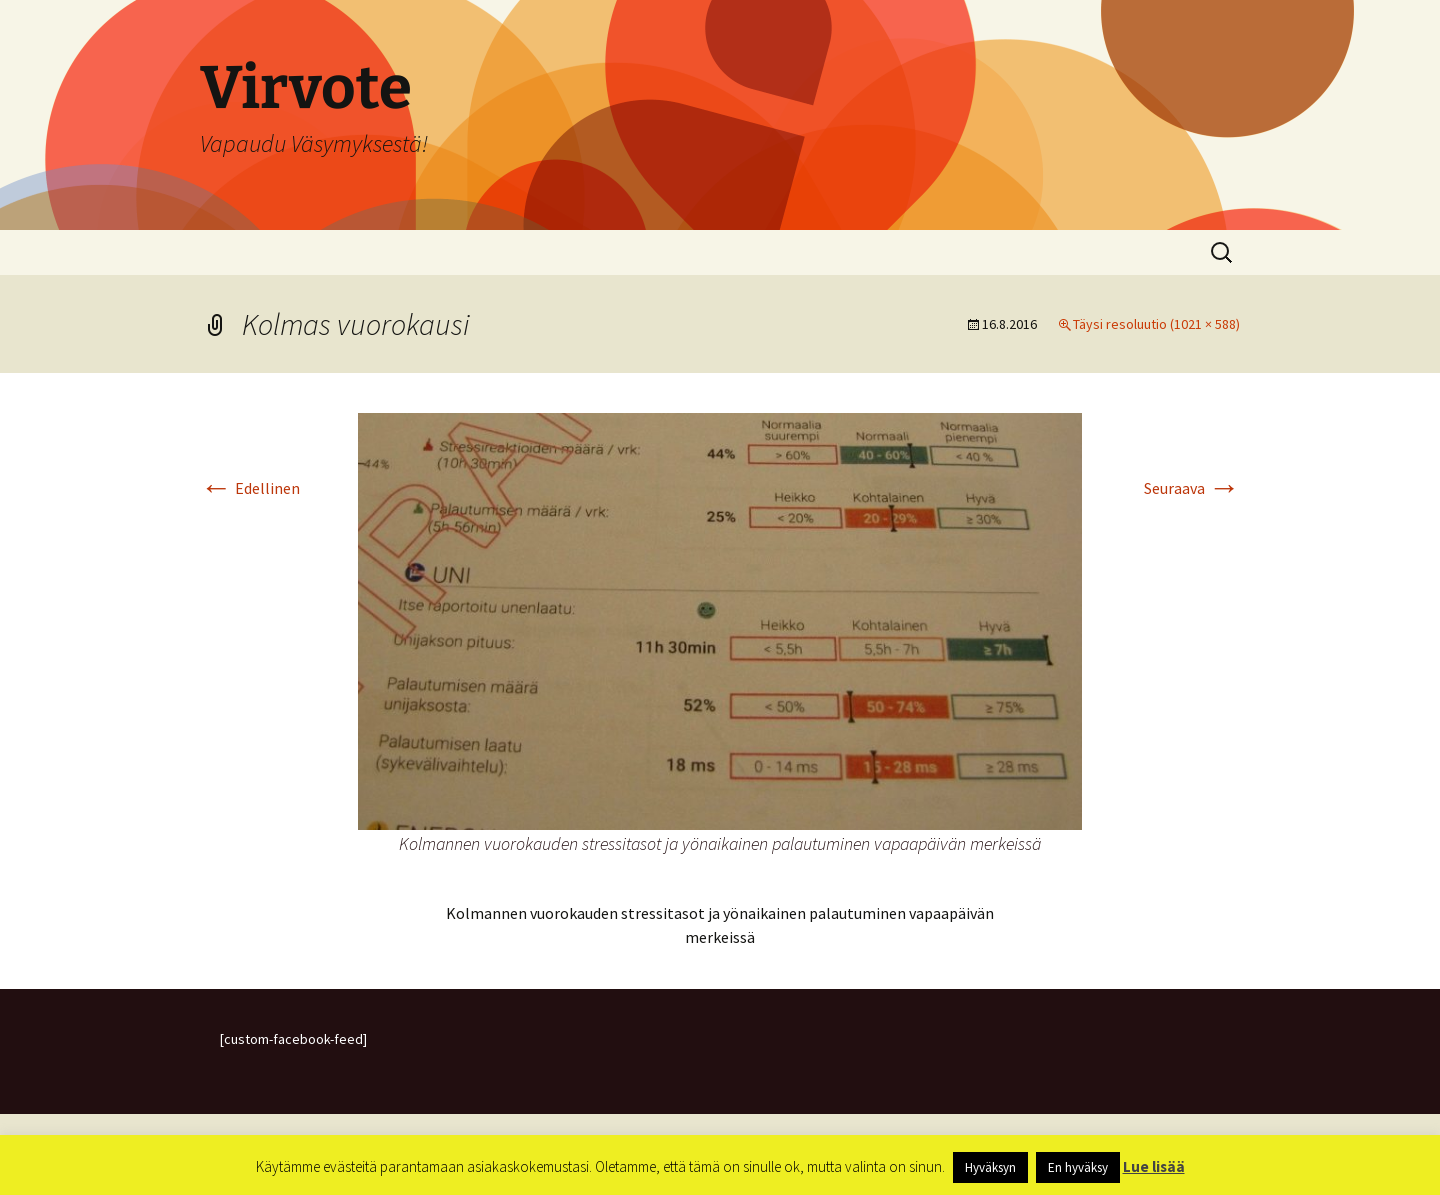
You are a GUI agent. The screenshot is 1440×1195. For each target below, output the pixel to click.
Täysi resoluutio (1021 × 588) (1156, 324)
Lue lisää (1154, 1166)
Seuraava (1192, 488)
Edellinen (250, 488)
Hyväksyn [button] (990, 1167)
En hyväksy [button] (1078, 1167)
